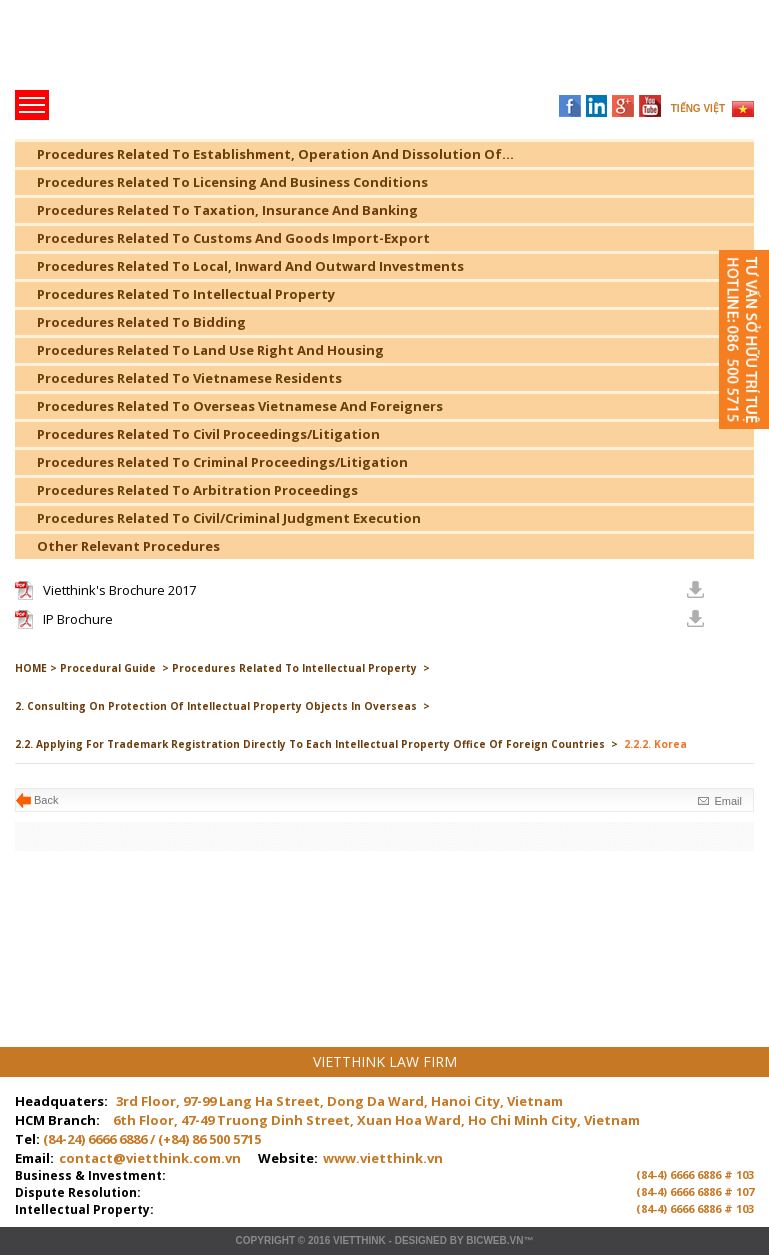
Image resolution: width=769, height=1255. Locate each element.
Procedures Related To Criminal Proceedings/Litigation (222, 462)
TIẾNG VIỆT (698, 108)
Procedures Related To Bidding (141, 322)
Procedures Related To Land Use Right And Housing (210, 350)
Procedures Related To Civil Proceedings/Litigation (208, 434)
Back (46, 800)
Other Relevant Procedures (128, 546)
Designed (421, 1240)
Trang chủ (153, 50)
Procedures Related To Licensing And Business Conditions (232, 182)
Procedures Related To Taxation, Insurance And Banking (227, 210)
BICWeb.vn (494, 1240)
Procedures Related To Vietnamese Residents (189, 378)
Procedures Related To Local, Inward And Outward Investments (250, 266)
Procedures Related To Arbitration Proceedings (197, 490)
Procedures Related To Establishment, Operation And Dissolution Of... (275, 154)
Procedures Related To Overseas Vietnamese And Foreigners (240, 406)
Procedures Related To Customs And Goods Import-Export (233, 238)
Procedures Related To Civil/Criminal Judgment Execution (229, 518)
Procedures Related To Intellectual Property (186, 294)
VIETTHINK (359, 1240)
